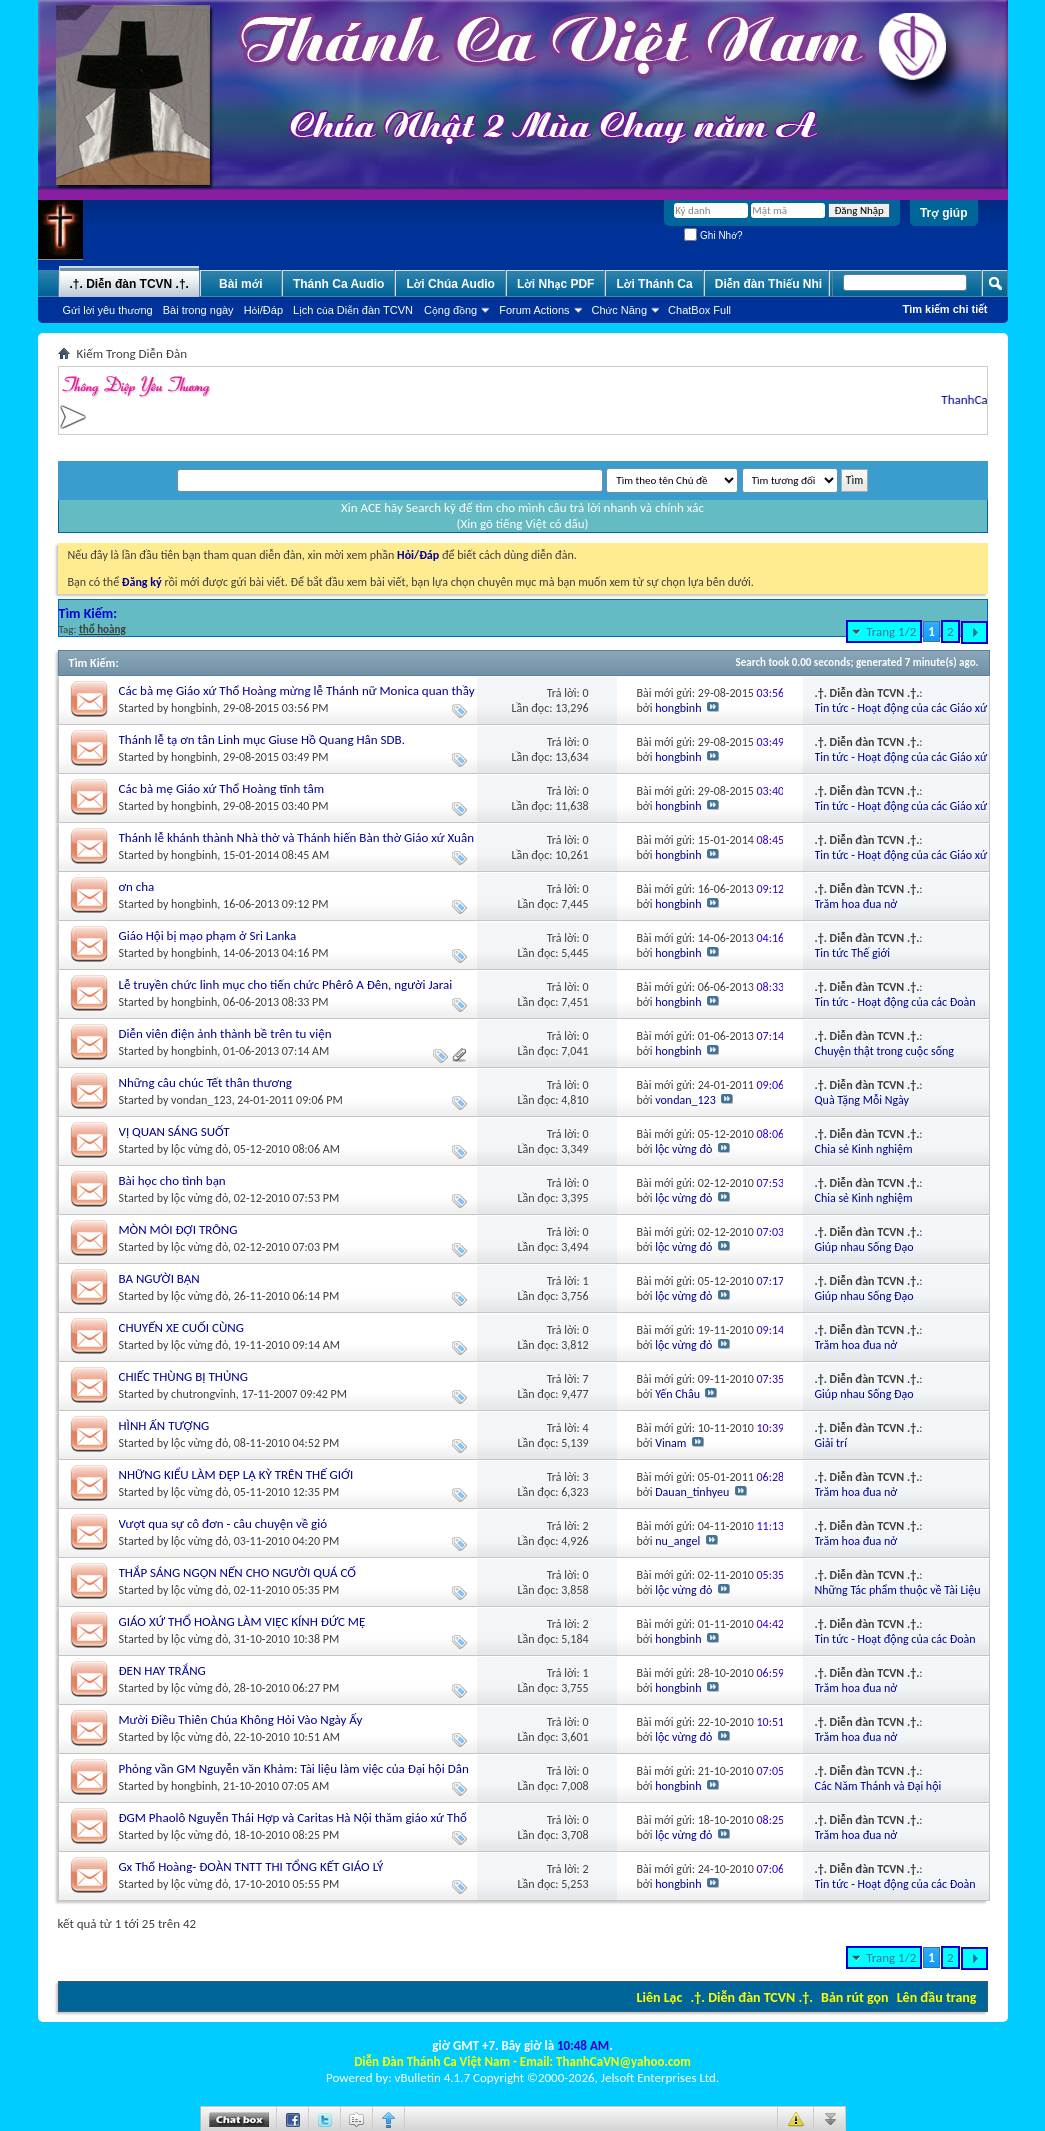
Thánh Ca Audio (339, 284)
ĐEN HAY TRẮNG (162, 1670)
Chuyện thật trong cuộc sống (884, 1051)
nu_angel (677, 1541)
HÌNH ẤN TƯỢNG (164, 1425)
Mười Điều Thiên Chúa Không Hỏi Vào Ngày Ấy (241, 1719)
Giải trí (831, 1443)
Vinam (670, 1443)
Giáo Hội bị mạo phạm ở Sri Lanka (208, 935)
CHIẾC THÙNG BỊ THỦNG (183, 1376)
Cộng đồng (450, 310)
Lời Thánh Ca (654, 284)
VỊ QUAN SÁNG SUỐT (174, 1131)
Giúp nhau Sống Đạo (864, 1247)
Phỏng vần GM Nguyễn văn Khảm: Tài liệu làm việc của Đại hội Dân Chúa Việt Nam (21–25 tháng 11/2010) (294, 1776)
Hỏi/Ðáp (263, 310)
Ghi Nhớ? (713, 235)
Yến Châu (677, 1394)
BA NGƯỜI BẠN (159, 1278)
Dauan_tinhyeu (692, 1492)
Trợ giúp (944, 213)
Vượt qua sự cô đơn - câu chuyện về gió (223, 1523)
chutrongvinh (203, 1394)
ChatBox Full (699, 310)
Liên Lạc (660, 1997)
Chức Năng (620, 310)
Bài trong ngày (198, 310)
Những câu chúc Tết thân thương (205, 1082)
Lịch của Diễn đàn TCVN (353, 310)
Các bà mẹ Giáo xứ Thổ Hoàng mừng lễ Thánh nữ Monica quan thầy (297, 690)
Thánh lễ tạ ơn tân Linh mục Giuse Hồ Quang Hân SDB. (262, 739)
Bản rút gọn (854, 1997)
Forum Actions (534, 310)
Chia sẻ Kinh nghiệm (864, 1149)
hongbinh (194, 708)
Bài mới (241, 284)
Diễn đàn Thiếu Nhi (768, 284)
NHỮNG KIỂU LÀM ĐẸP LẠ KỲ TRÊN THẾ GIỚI (236, 1474)
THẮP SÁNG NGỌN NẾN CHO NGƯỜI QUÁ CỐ (237, 1572)
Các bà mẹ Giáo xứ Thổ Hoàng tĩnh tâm (222, 788)
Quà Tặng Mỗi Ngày (862, 1100)
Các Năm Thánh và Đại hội (878, 1786)
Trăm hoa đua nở (856, 904)
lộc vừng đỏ (199, 1149)
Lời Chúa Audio (450, 284)
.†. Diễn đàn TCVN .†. (752, 1997)
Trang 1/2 (891, 631)
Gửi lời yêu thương (108, 310)
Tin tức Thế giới (853, 953)
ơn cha (137, 886)
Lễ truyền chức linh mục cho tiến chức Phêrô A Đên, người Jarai (286, 984)
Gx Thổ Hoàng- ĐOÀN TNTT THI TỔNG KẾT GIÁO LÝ (251, 1866)
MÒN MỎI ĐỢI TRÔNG (178, 1229)
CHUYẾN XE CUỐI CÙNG (181, 1327)
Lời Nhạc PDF (556, 284)
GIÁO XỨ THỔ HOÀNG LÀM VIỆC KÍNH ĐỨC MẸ (242, 1621)
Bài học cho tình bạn (172, 1180)
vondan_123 (201, 1100)
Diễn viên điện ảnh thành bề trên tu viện (225, 1033)
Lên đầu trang (937, 1997)
